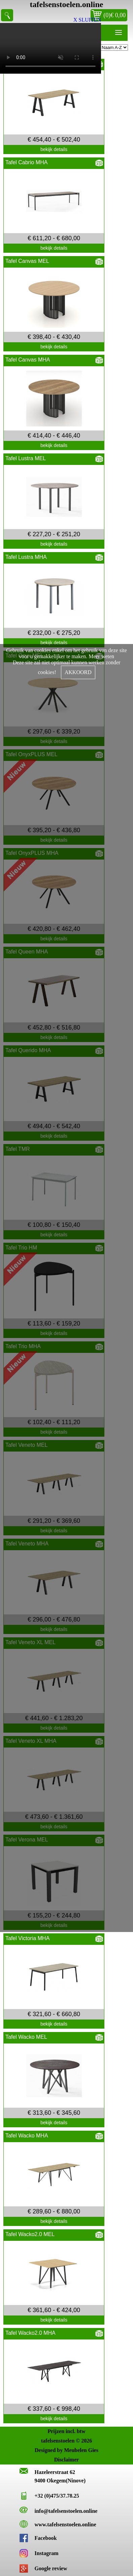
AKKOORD (78, 672)
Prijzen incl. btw (66, 2431)
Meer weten (101, 656)
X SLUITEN (87, 20)
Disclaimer (66, 2459)
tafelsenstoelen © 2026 (66, 2441)
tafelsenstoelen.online (66, 4)
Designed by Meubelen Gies (66, 2450)
